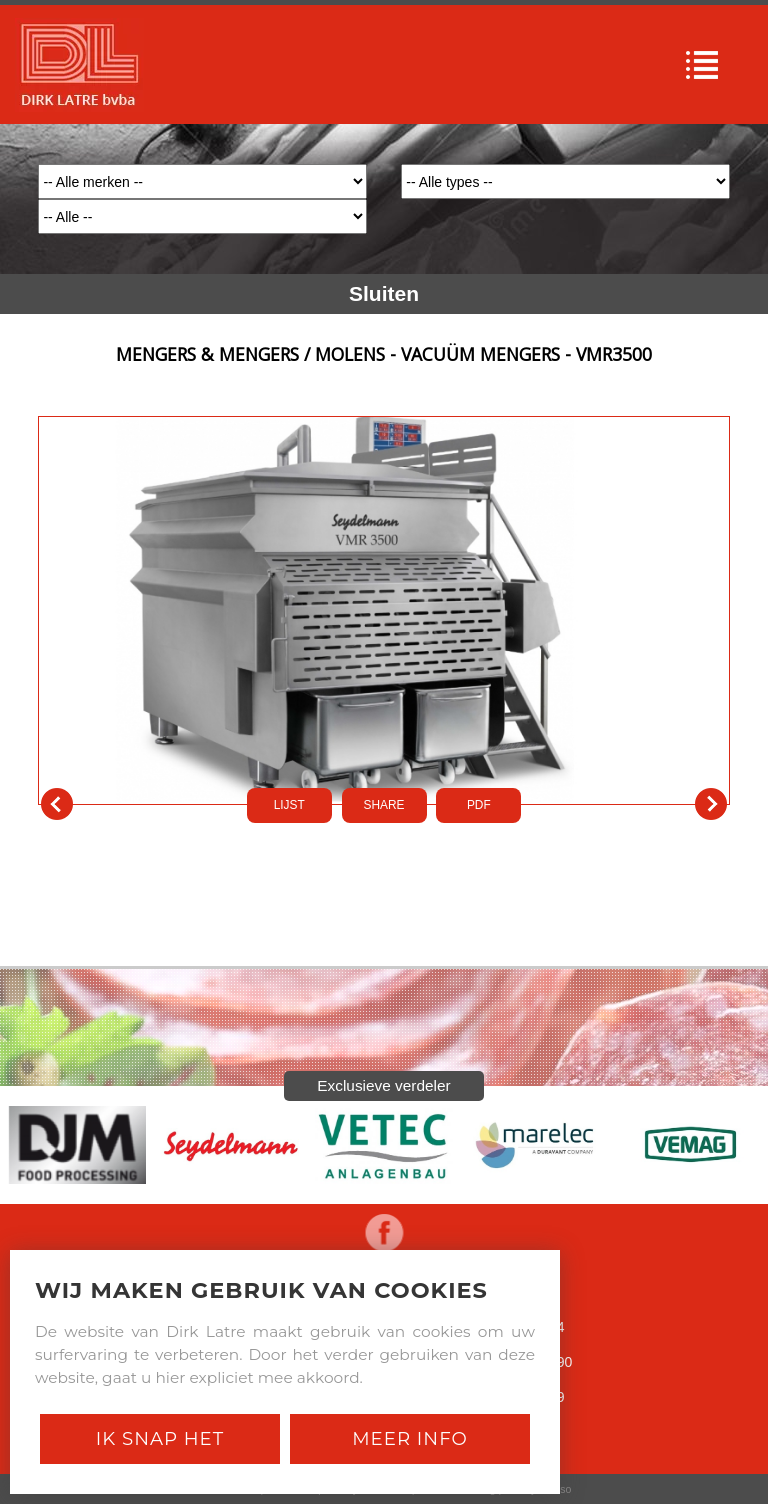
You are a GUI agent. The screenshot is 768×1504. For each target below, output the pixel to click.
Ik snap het (160, 1438)
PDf (479, 805)
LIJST (289, 805)
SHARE (384, 805)
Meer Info (410, 1438)
